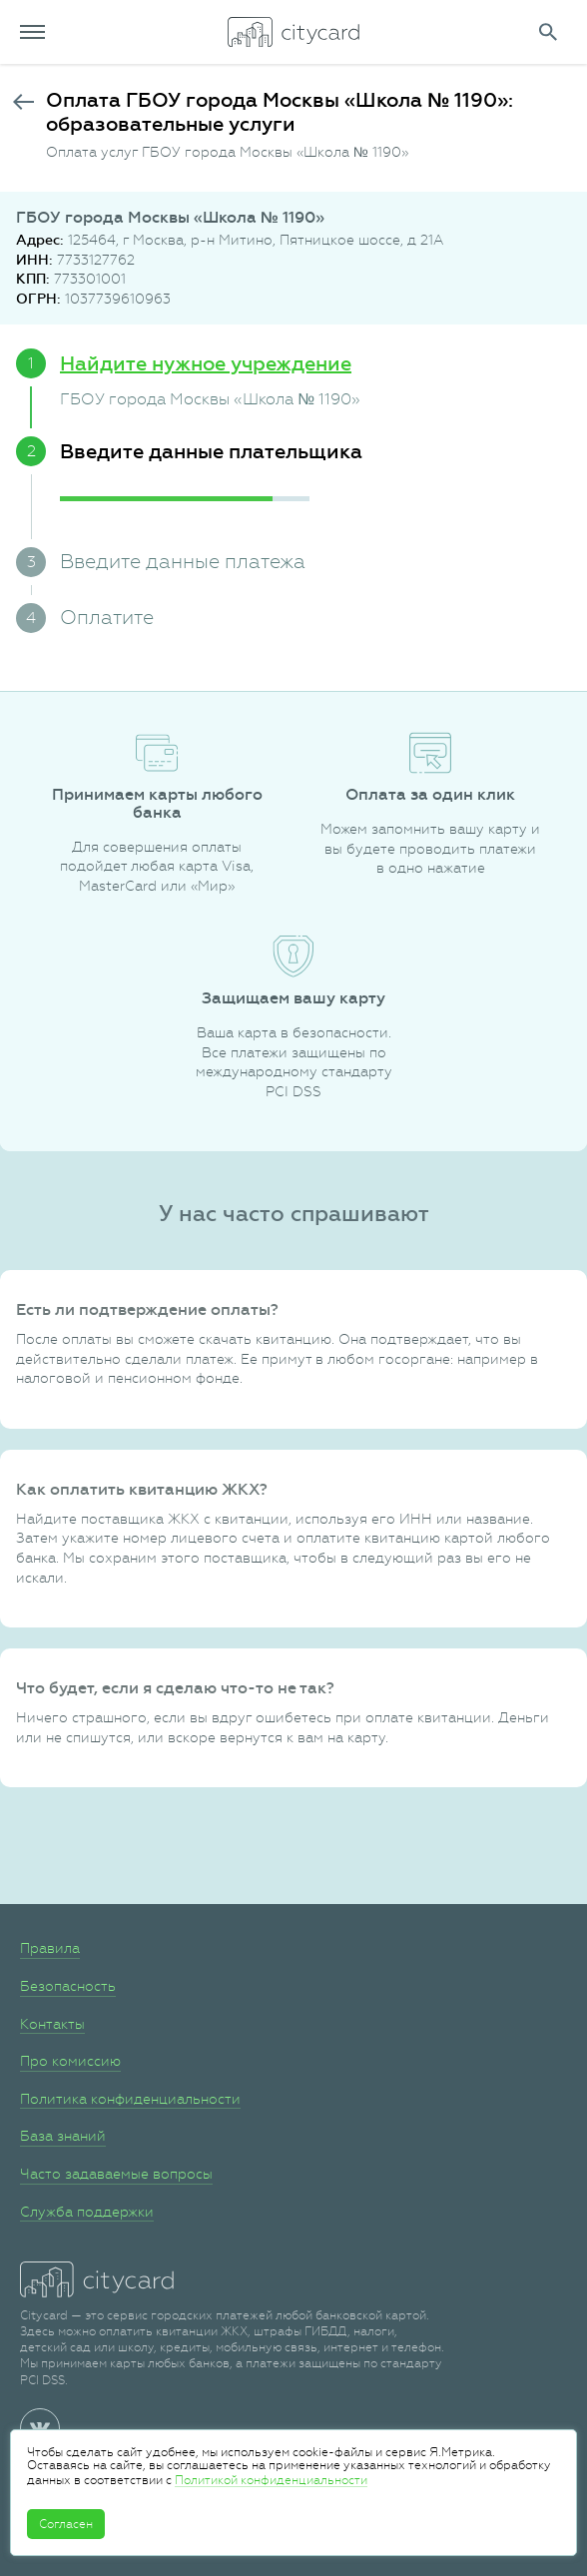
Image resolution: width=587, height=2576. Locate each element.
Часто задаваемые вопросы (116, 2174)
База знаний (63, 2136)
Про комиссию (70, 2061)
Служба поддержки (87, 2212)
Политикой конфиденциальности (271, 2480)
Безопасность (68, 1986)
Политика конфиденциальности (130, 2099)
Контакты (52, 2024)
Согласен (66, 2524)
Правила (50, 1948)
